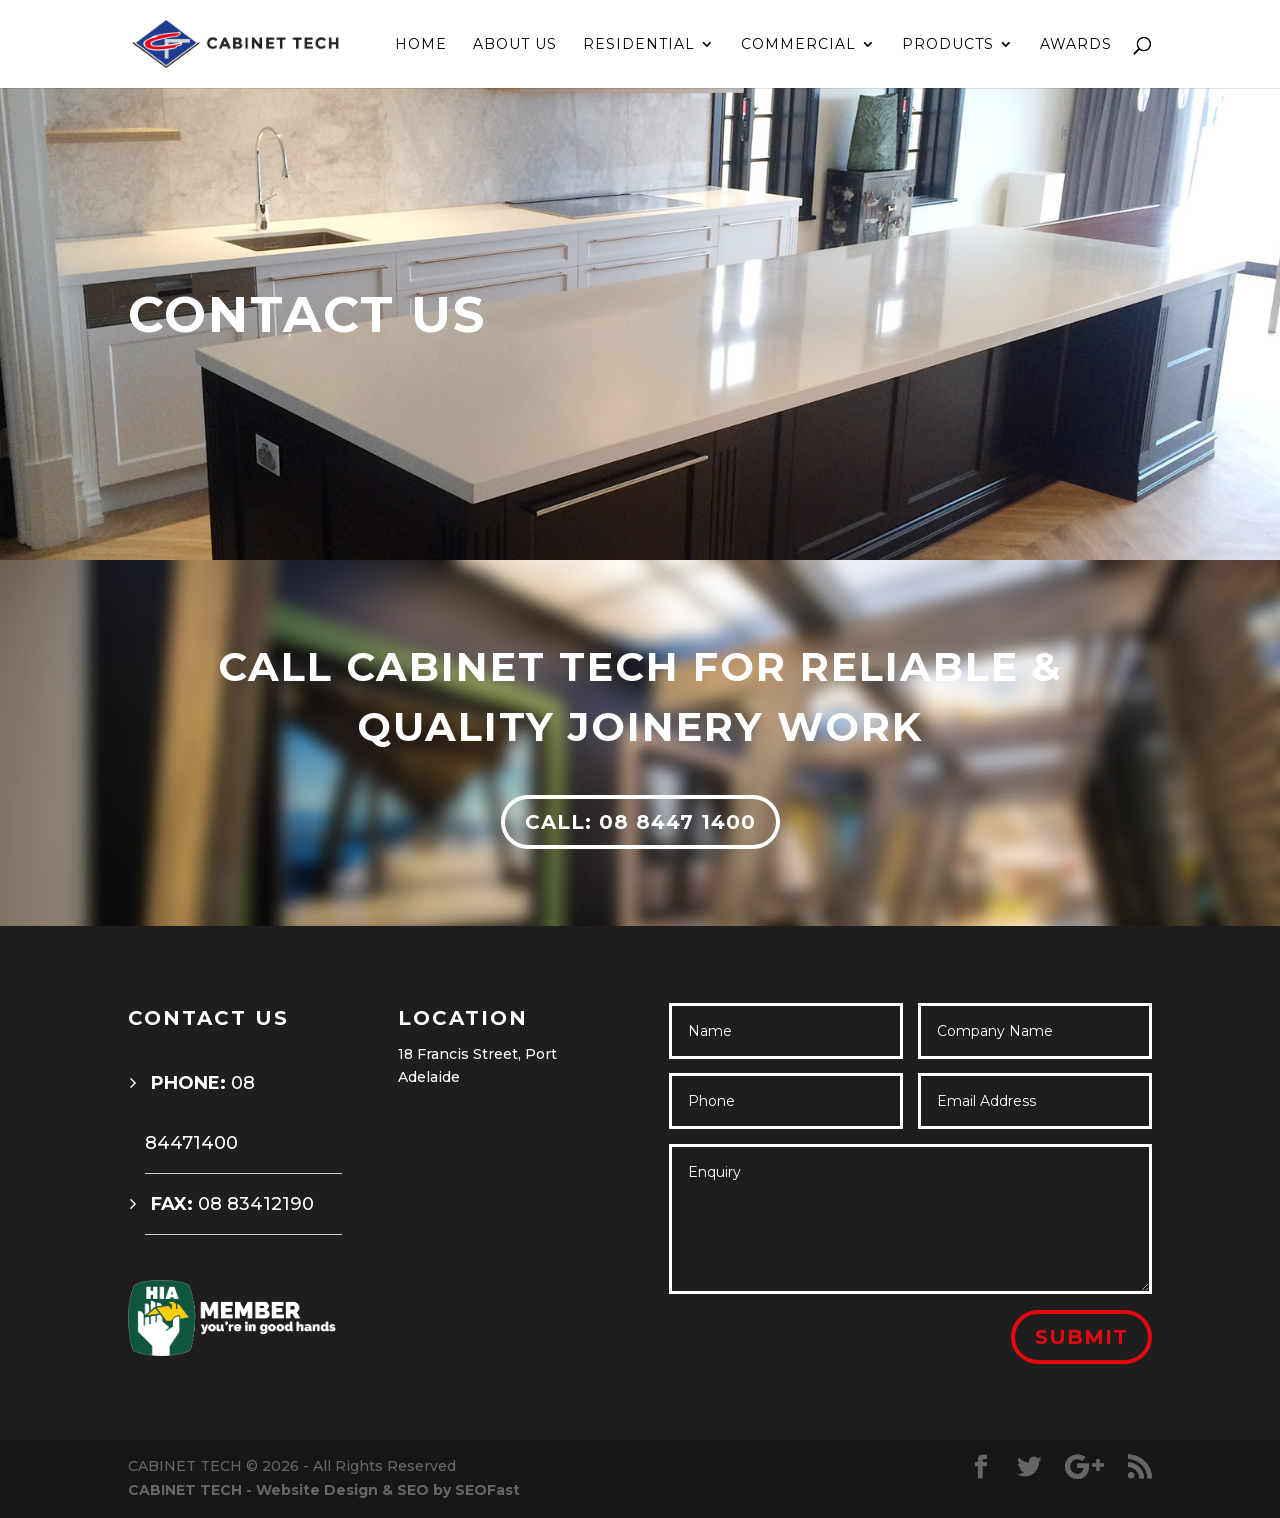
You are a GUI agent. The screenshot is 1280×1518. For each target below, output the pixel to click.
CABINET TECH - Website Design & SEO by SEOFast (324, 1490)
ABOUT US (515, 45)
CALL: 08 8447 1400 (640, 822)
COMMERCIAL (798, 45)
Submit (1081, 1337)
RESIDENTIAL (639, 45)
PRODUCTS (948, 45)
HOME (421, 45)
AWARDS (1076, 45)
